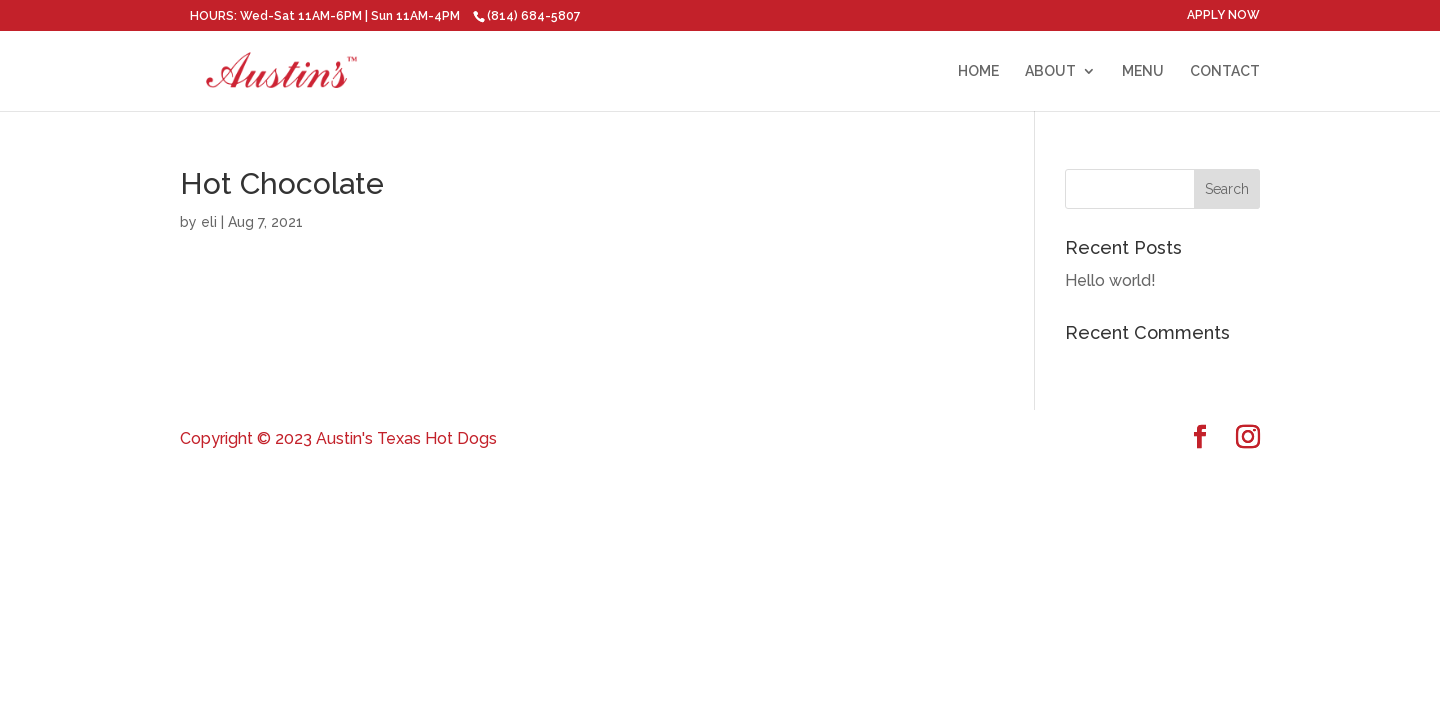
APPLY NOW (1223, 15)
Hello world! (1110, 280)
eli (209, 222)
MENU (1143, 71)
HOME (978, 71)
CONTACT (1225, 71)
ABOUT (1050, 71)
